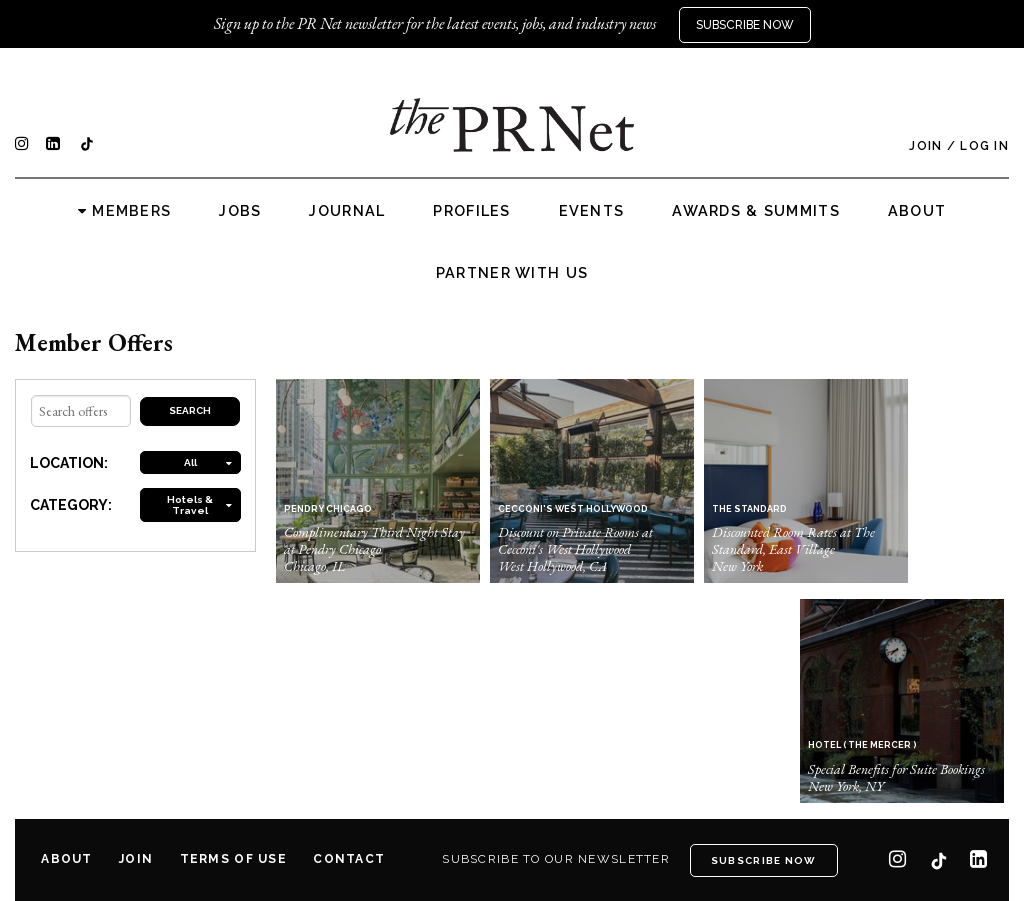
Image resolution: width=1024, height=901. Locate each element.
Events (592, 211)
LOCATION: (69, 463)
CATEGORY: (71, 505)
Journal (347, 211)
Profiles (471, 211)
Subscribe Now (745, 25)
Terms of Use (233, 859)
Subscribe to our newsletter (556, 859)
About (917, 211)
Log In (984, 146)
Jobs (240, 211)
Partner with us (512, 273)
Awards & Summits (755, 211)
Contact (349, 859)
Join (925, 146)
